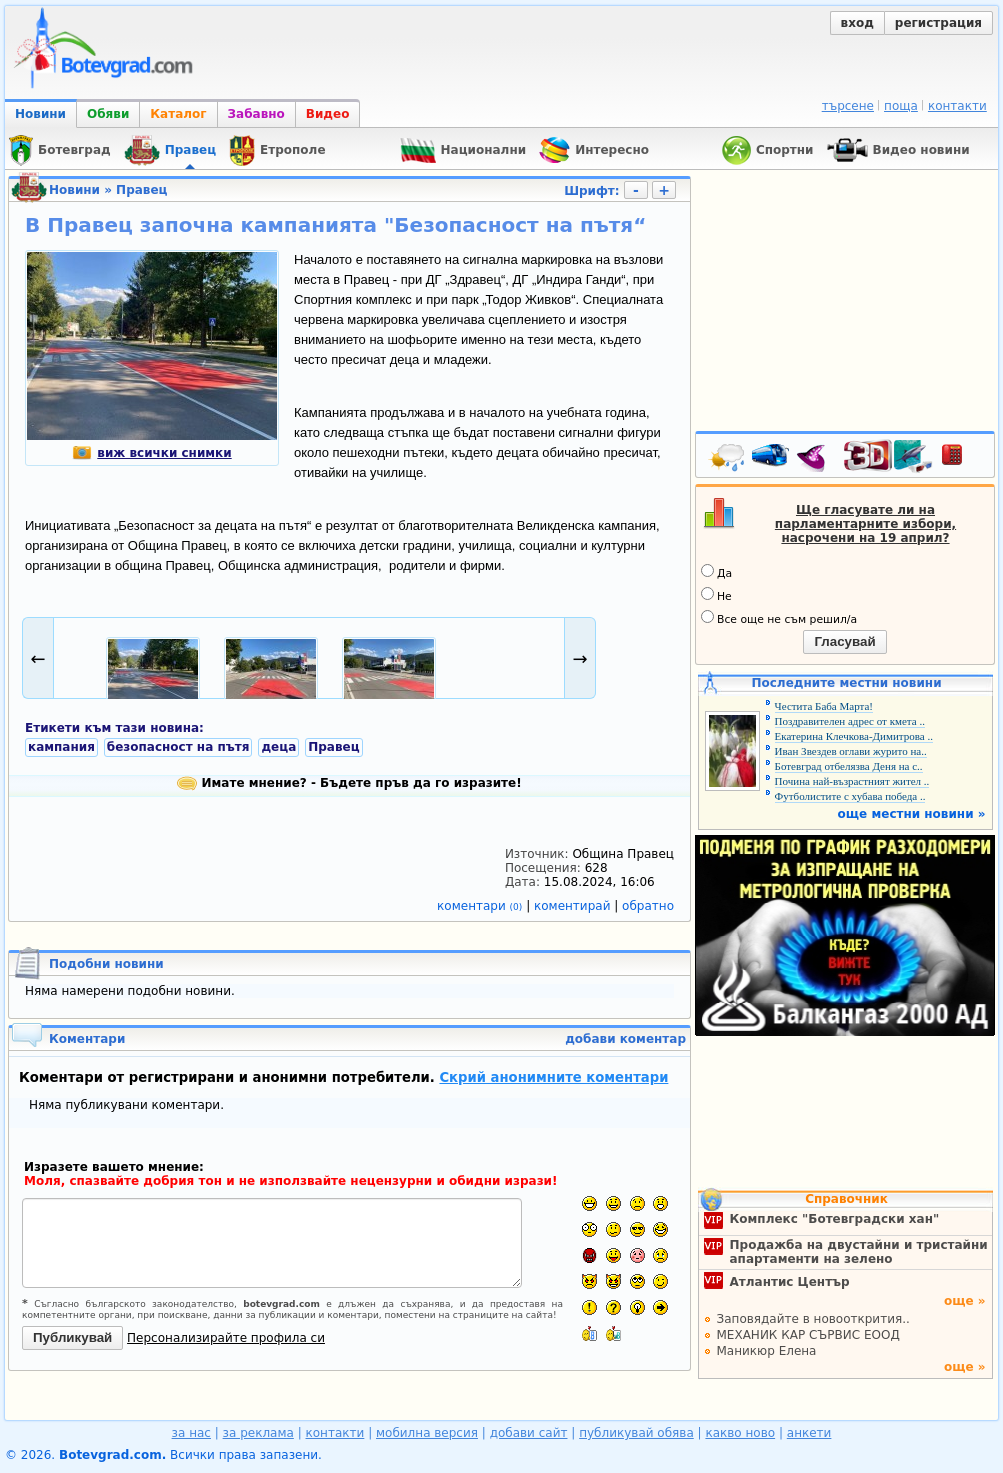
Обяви (108, 114)
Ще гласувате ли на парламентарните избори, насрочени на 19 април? (865, 524)
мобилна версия (427, 1433)
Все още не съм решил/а (779, 618)
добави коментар (625, 1039)
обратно (648, 906)
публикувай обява (636, 1433)
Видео (328, 114)
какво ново (740, 1433)
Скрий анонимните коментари (553, 1077)
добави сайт (529, 1433)
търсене (848, 106)
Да (716, 572)
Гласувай (844, 641)
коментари (481, 906)
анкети (809, 1433)
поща (901, 106)
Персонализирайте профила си (226, 1338)
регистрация (938, 23)
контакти (957, 106)
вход (857, 23)
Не (716, 595)
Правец (141, 190)
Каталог (178, 114)
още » (965, 1301)
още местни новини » (912, 814)
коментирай (574, 906)
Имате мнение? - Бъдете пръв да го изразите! (349, 783)
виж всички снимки (151, 453)
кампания (61, 747)
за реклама (258, 1433)
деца (278, 747)
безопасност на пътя (178, 747)
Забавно (256, 114)
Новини (40, 114)
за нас (191, 1433)
